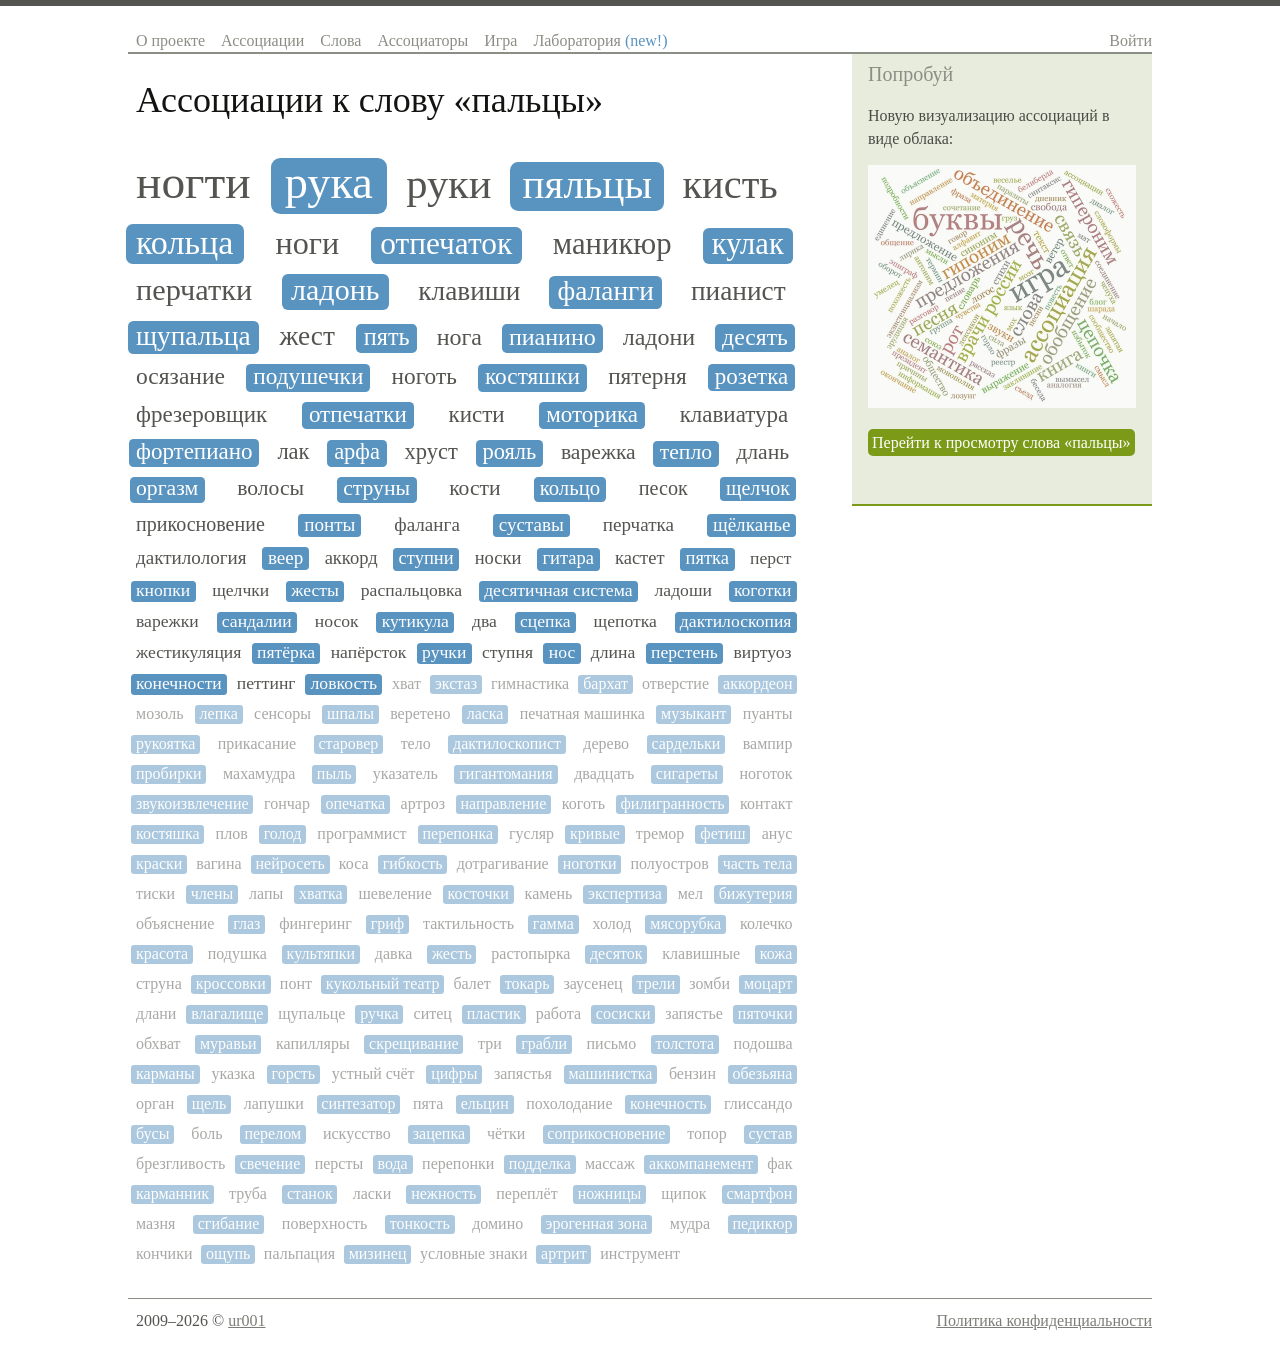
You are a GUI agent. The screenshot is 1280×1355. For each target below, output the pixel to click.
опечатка (355, 803)
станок (310, 1193)
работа (558, 1013)
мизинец (378, 1253)
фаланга (427, 524)
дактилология (191, 557)
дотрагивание (503, 863)
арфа (357, 452)
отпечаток (446, 244)
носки (498, 558)
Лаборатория (600, 40)
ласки (372, 1193)
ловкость (344, 683)
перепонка (458, 833)
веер (285, 557)
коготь (583, 803)
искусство (357, 1133)
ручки (444, 652)
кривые (595, 833)
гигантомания (505, 773)
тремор (660, 833)
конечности (179, 683)
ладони (659, 337)
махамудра (259, 773)
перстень (684, 652)
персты (339, 1163)
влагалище (227, 1013)
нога (459, 337)
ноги (307, 243)
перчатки (194, 290)
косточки (478, 893)
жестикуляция (188, 652)
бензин (692, 1073)
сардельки (685, 743)
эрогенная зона (597, 1223)
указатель (405, 773)
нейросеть (290, 863)
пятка (708, 558)
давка (393, 953)
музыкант (693, 713)
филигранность (672, 803)
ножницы (610, 1193)
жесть (452, 953)
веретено (420, 713)
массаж (610, 1163)
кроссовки (231, 983)
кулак (748, 244)
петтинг (266, 683)
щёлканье (752, 524)
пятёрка (286, 652)
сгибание (229, 1223)
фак (779, 1163)
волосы (270, 488)
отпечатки (358, 414)
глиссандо (758, 1103)
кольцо (570, 488)
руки (448, 184)
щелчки (240, 590)
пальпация (299, 1253)
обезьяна (763, 1073)
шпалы (350, 713)
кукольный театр (383, 983)
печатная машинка (582, 713)
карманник (172, 1193)
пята (428, 1103)
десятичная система (558, 590)
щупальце (311, 1013)
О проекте (170, 40)
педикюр (763, 1223)
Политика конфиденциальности (1044, 1320)
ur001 (246, 1320)
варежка (598, 452)
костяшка (168, 833)
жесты (315, 590)
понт (296, 983)
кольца (184, 242)
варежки (167, 621)
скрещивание (414, 1043)
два (484, 621)
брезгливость (180, 1163)
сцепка (545, 621)
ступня (507, 652)
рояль (509, 452)
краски (159, 863)
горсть (294, 1073)
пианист (738, 291)
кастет (640, 558)
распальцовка (411, 590)
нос (562, 652)
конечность (668, 1103)
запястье (694, 1013)
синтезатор (358, 1103)
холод (612, 923)
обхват (158, 1043)
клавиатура (734, 414)
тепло (686, 452)
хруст (431, 452)
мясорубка (685, 923)
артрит (564, 1253)
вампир (768, 743)
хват (406, 683)
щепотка (625, 621)
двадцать (604, 773)
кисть (729, 185)
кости (474, 488)
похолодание (569, 1103)
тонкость (420, 1223)
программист (361, 833)
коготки (763, 590)
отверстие (675, 683)
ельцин (485, 1103)
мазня (155, 1223)
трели (656, 983)
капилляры (313, 1043)
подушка (237, 953)
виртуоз (762, 652)
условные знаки (473, 1253)
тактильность (468, 923)
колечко (766, 923)
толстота (685, 1043)
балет (471, 983)
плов (232, 833)
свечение (270, 1163)
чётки (506, 1133)
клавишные (701, 953)
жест (306, 336)
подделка (540, 1163)
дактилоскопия (736, 621)
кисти (476, 414)
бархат (605, 683)
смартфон (759, 1193)
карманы (165, 1073)
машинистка (610, 1073)
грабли (544, 1043)
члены (212, 893)
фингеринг (315, 923)
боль (206, 1133)
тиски (155, 893)
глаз (246, 923)
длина (613, 652)
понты (329, 524)
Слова (340, 40)
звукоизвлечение (192, 803)
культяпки (321, 953)
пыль (334, 773)
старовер (348, 743)
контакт (766, 803)
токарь (527, 983)
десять (755, 337)
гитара (568, 558)
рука (329, 183)
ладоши (683, 590)
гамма (553, 923)
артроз (423, 803)
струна (159, 983)
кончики (164, 1253)
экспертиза (625, 893)
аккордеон (757, 683)
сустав (771, 1133)
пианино (552, 337)
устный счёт (373, 1073)
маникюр (612, 244)
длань (762, 452)
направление (503, 803)
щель (209, 1103)
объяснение (175, 923)
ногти (193, 182)
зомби (709, 983)
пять (387, 337)
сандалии (257, 621)
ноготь (424, 376)
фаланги (606, 291)
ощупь (228, 1253)
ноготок (765, 773)
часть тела (758, 863)
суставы (531, 524)
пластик (494, 1013)
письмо (612, 1043)
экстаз (456, 683)
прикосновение (200, 524)
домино (497, 1223)
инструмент (640, 1253)
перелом (272, 1133)
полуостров (670, 863)
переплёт (526, 1193)
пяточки (765, 1013)
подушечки (308, 376)
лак (293, 452)
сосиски (623, 1013)
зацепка (439, 1133)
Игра (500, 40)
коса (354, 863)
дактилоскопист (507, 743)
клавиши (469, 291)
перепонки (458, 1163)
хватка (321, 893)
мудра (690, 1223)
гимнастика (530, 683)
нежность (443, 1193)
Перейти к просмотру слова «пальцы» (1001, 442)
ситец (433, 1013)
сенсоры (282, 713)
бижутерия (756, 893)
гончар (287, 803)
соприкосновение (606, 1133)
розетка (751, 376)
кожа (776, 953)
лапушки (274, 1103)
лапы (266, 893)
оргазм (167, 488)
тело (416, 743)
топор (706, 1133)
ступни (426, 558)
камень (549, 893)
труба (248, 1193)
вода (392, 1163)
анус (777, 833)
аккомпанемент (701, 1163)
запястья (523, 1073)
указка (233, 1073)
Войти (1130, 40)
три (490, 1043)
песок (663, 488)
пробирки (169, 773)
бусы (152, 1133)
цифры (454, 1073)
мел (690, 893)
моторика (592, 414)
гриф (388, 923)
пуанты (768, 713)
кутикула (415, 621)
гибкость (413, 863)
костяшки (532, 376)
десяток (616, 953)
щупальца (193, 336)
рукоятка (165, 743)
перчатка (638, 524)
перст (771, 558)
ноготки (590, 863)
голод (283, 833)
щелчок (758, 488)
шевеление (394, 893)
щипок (683, 1193)
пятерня (647, 376)
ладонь (335, 290)
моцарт (768, 983)
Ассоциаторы (422, 40)
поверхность (324, 1223)
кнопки (163, 590)
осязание (180, 376)
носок (337, 621)
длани (156, 1013)
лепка (219, 713)
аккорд (351, 558)
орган (155, 1103)
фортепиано (194, 451)
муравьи (228, 1043)
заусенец (592, 983)
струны (376, 488)
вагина (218, 863)
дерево (606, 743)
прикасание (257, 743)
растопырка (530, 953)
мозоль (159, 713)
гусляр (531, 833)
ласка (485, 713)
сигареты (687, 773)
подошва (762, 1043)
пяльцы (588, 184)
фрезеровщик (201, 414)
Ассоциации (262, 40)
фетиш (722, 833)
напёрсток (369, 652)
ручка (379, 1013)
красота (162, 953)
